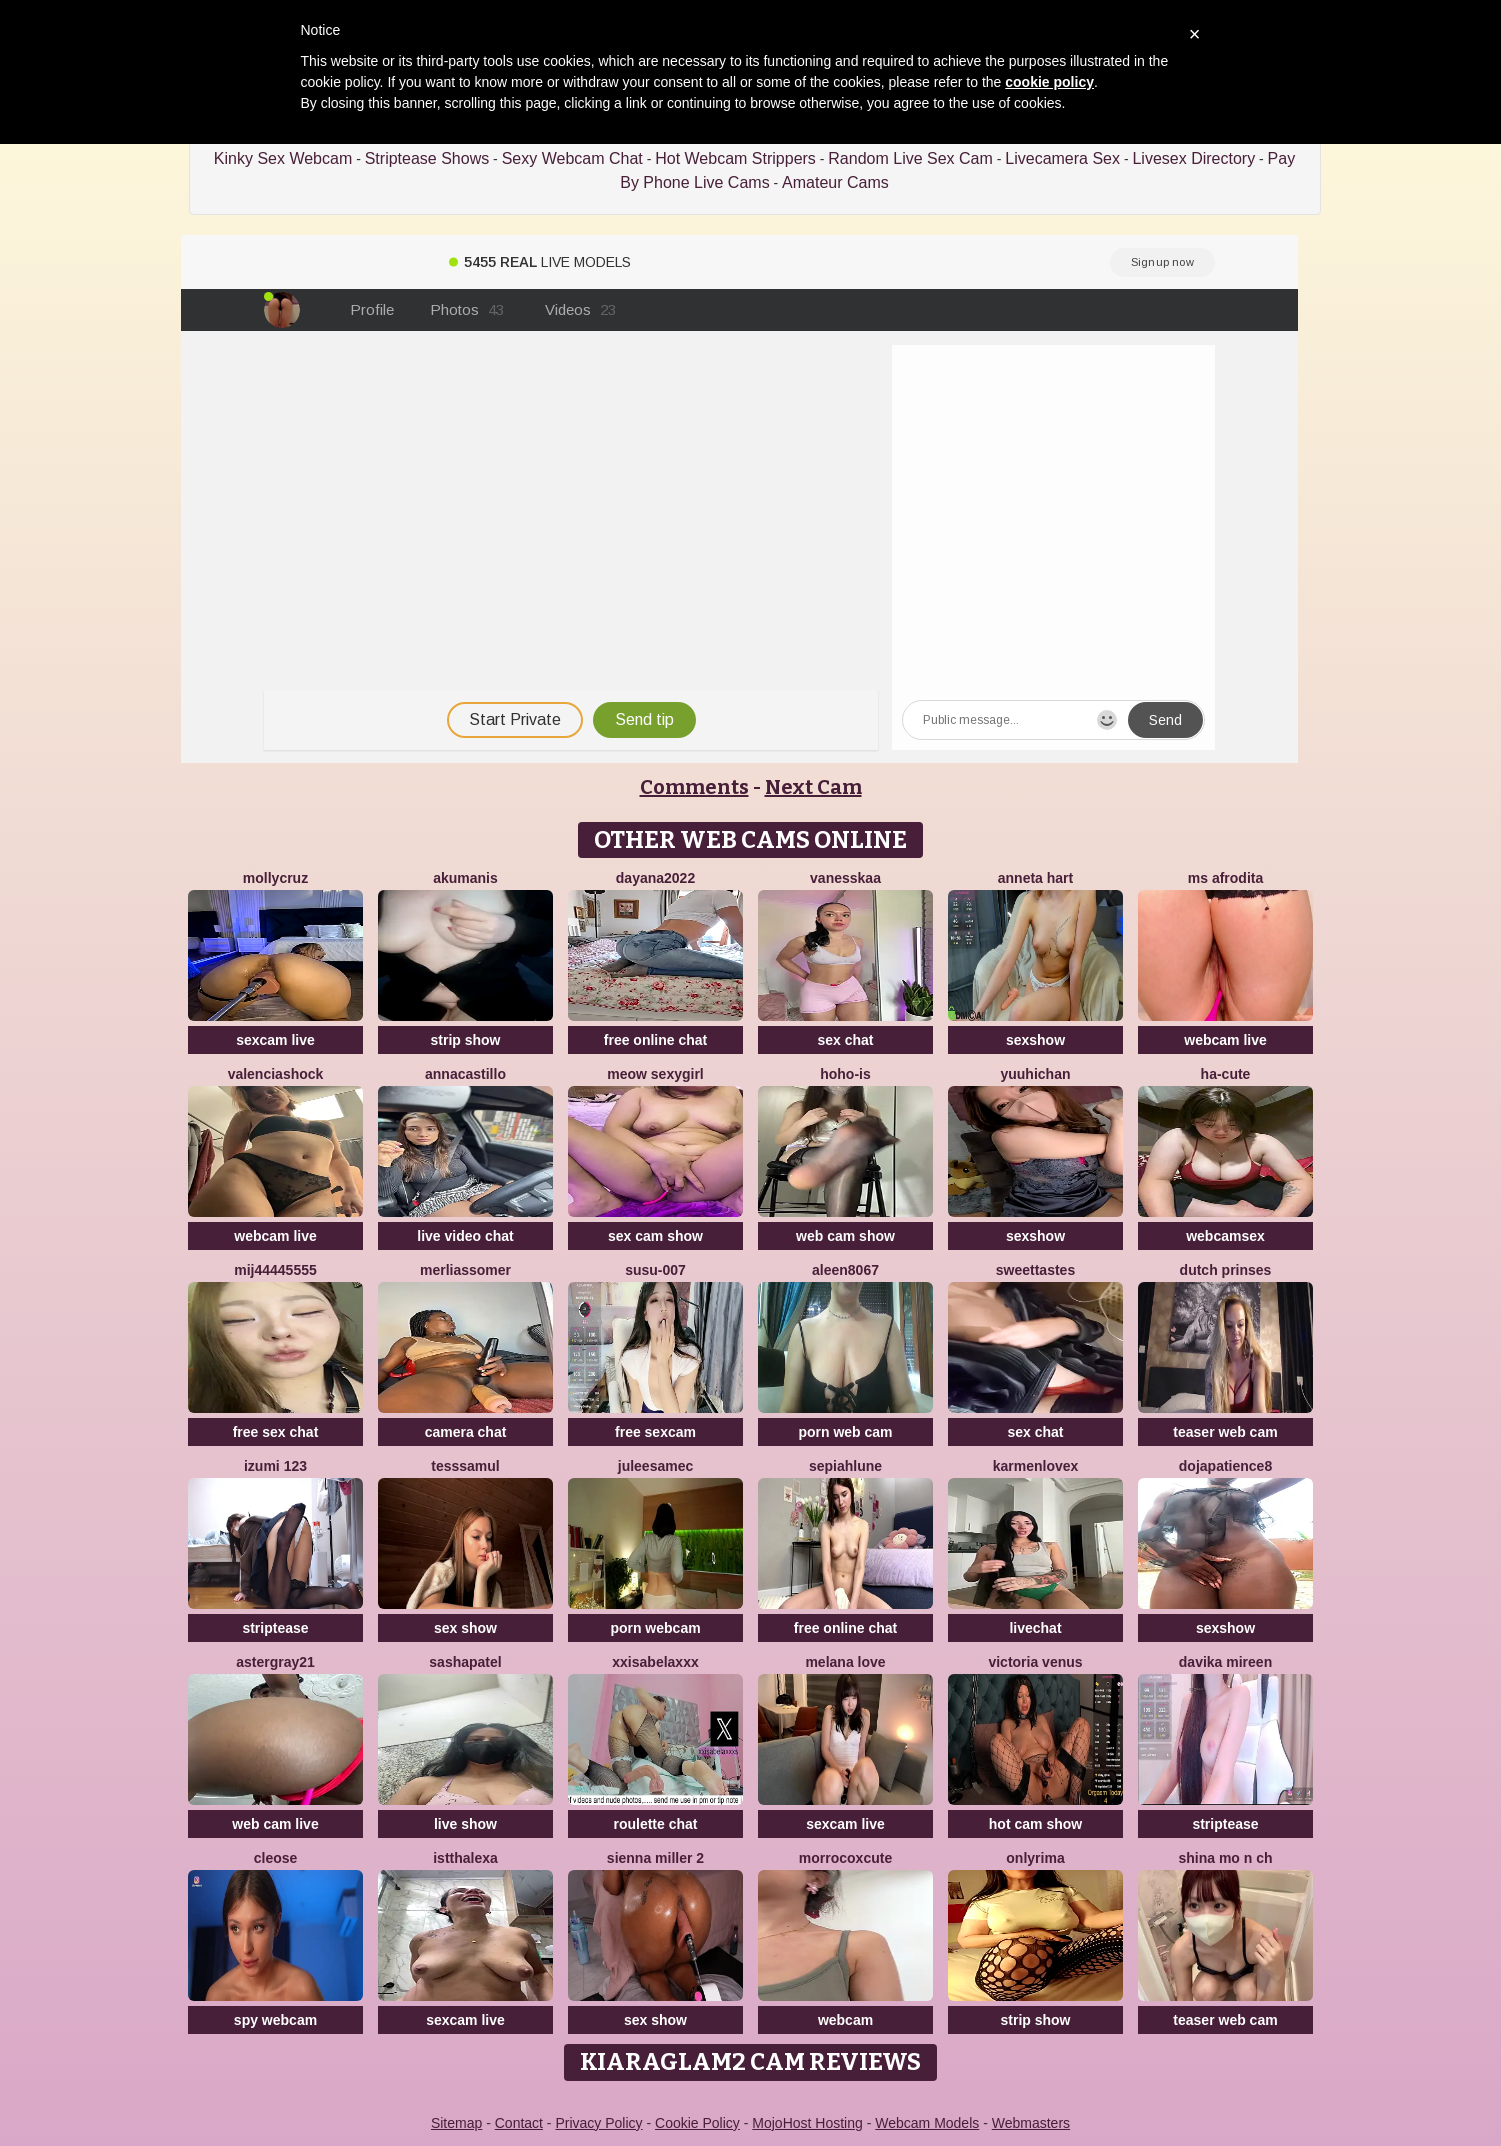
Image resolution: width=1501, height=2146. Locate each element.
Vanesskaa (845, 878)
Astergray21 (275, 1662)
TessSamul (465, 1466)
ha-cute (1226, 1074)
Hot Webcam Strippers (735, 158)
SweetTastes (1035, 1270)
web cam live (275, 1824)
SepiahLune (845, 1466)
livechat (1035, 1628)
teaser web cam (1225, 1432)
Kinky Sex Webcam (283, 158)
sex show (465, 1628)
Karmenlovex (1036, 1466)
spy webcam (275, 2020)
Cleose (276, 1858)
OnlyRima (1035, 1858)
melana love (845, 1662)
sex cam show (655, 1236)
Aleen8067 (845, 1270)
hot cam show (1035, 1824)
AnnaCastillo (465, 1074)
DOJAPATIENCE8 (1225, 1466)
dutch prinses (1226, 1270)
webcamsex (1225, 1236)
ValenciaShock (276, 1074)
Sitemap (456, 2123)
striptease (275, 1628)
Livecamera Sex (1062, 158)
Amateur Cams (835, 182)
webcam (845, 2020)
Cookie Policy (697, 2123)
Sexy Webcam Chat (572, 158)
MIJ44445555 (275, 1270)
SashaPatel (465, 1662)
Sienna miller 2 (655, 1858)
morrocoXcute (845, 1858)
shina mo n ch (1225, 1858)
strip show (465, 1040)
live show (465, 1824)
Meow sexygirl (655, 1074)
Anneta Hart (1035, 878)
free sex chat (276, 1432)
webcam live (1225, 1040)
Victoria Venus (1035, 1662)
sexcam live (275, 1040)
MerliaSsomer (465, 1270)
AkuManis (465, 878)
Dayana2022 (655, 878)
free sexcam (655, 1432)
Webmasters (1031, 2123)
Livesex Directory (1193, 158)
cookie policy (1049, 82)
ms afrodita (1225, 878)
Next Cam (813, 787)
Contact (519, 2123)
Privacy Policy (598, 2123)
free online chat (655, 1040)
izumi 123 (275, 1466)
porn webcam (655, 1628)
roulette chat (655, 1824)
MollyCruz (275, 878)
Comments (694, 787)
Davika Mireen (1225, 1662)
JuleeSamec (656, 1466)
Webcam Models (927, 2123)
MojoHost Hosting (807, 2123)
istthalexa (465, 1858)
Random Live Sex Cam (910, 158)
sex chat (845, 1040)
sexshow (1035, 1040)
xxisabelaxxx (655, 1662)
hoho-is (845, 1074)
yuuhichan (1035, 1074)
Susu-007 (655, 1270)
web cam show (845, 1236)
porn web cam (845, 1432)
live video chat (465, 1236)
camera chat (466, 1432)
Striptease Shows (427, 158)
